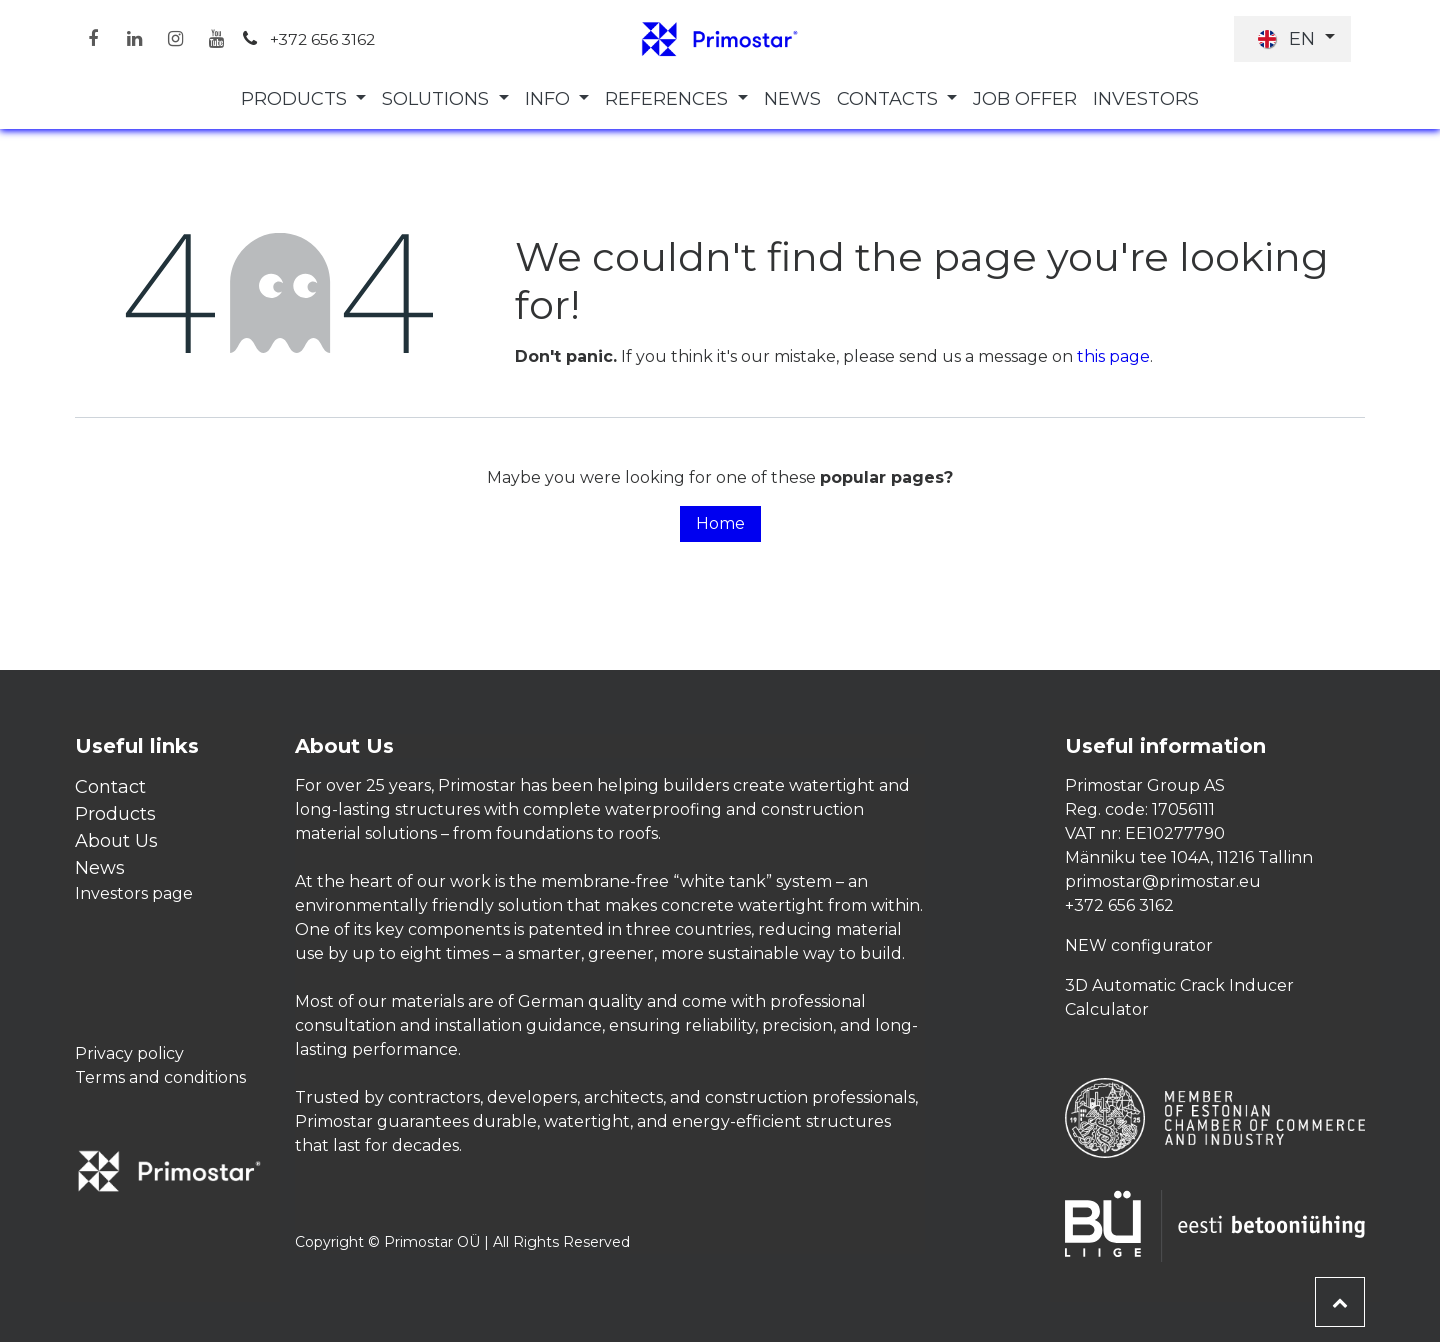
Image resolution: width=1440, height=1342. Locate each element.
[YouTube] (216, 39)
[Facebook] (93, 39)
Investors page (134, 893)
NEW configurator (1139, 945)
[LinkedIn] (134, 39)
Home (720, 523)
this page (1113, 356)
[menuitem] (304, 99)
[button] (1340, 1302)
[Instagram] (175, 39)
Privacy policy (129, 1053)
